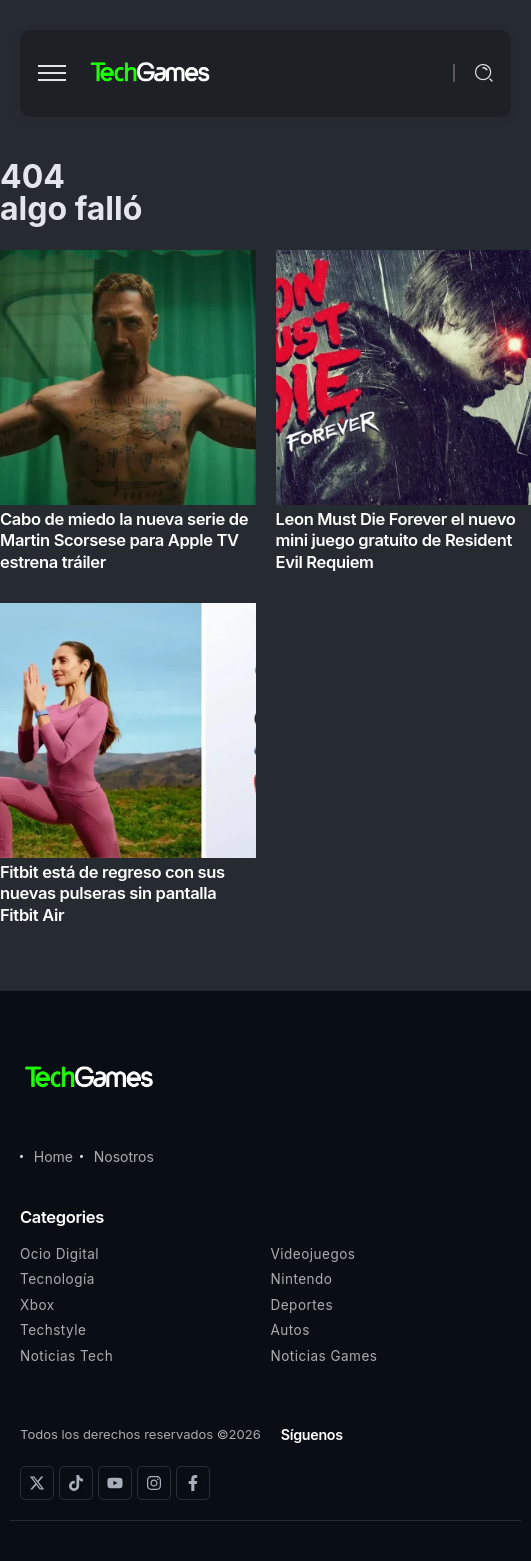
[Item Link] (265, 593)
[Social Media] (37, 1483)
